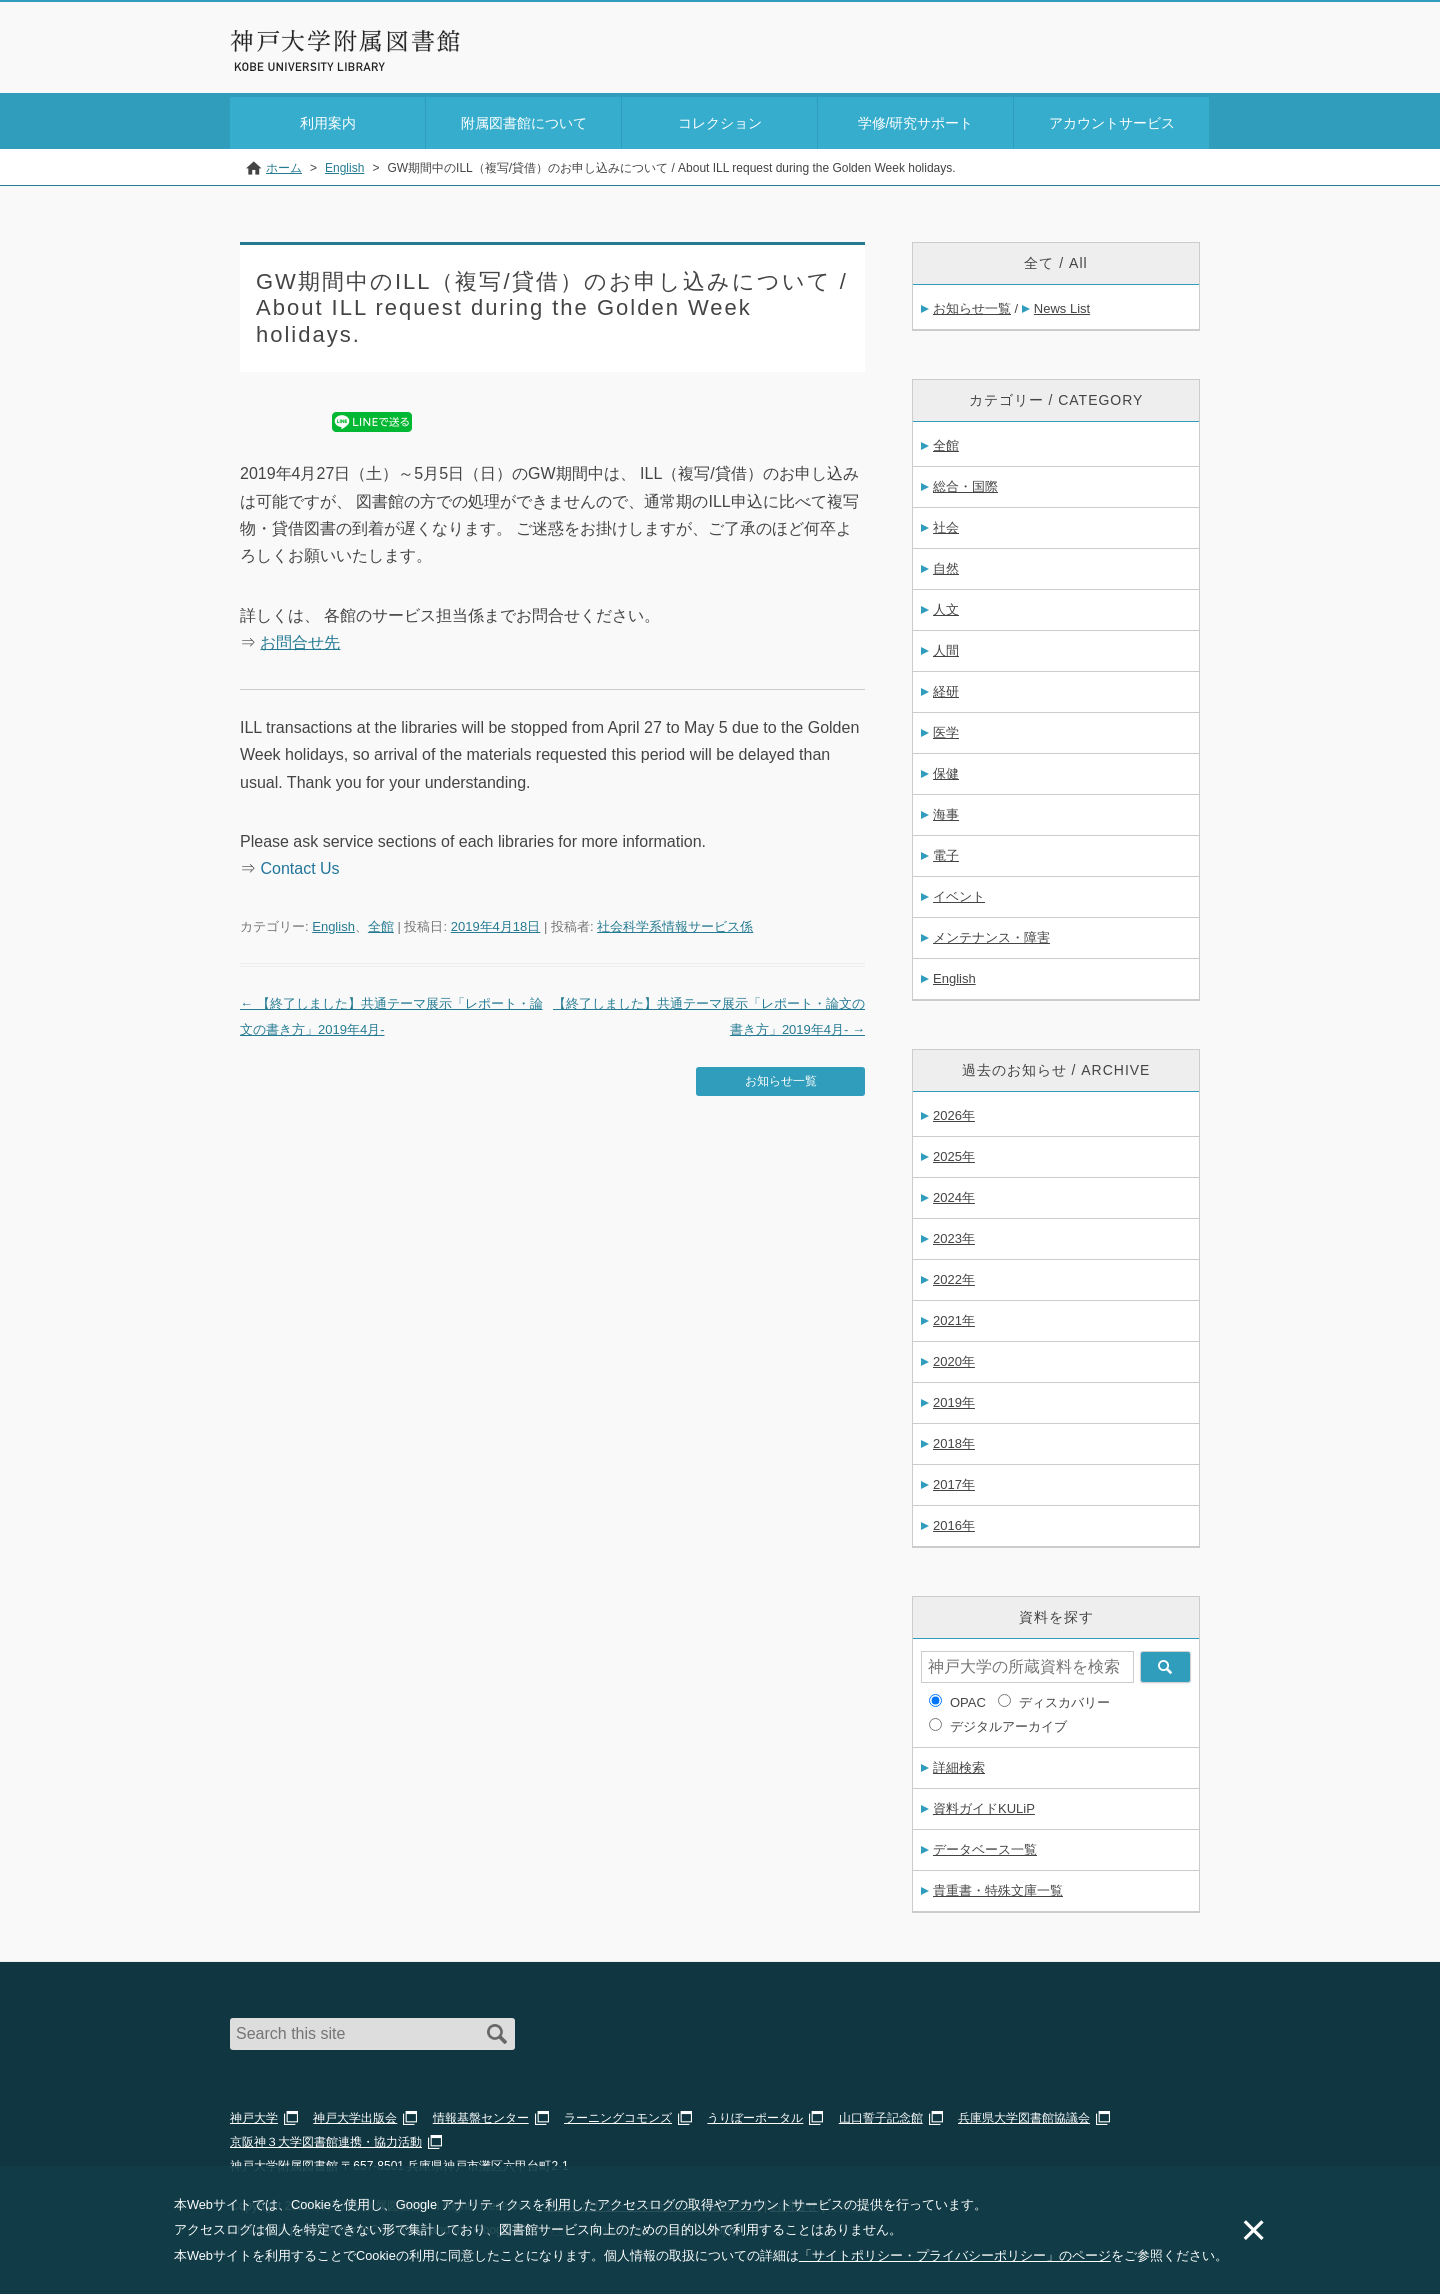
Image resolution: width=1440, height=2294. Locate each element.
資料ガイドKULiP (984, 1804)
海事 (946, 810)
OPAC (968, 1698)
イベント (959, 892)
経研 (946, 687)
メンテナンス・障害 (991, 933)
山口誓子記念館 (881, 2114)
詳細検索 (959, 1763)
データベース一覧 (985, 1845)
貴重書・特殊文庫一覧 (998, 1886)
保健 (946, 769)
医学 (946, 728)
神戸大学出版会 (355, 2114)
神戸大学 (254, 2114)
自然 (946, 564)
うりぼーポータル (755, 2114)
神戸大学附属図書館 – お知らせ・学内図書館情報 (346, 41)
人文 (946, 605)
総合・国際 (965, 482)
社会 (946, 523)
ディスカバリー (1064, 1698)
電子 (946, 851)
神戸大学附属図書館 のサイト (319, 67)
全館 (381, 922)
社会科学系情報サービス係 (675, 922)
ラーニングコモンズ (618, 2114)
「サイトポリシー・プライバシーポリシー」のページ (955, 2255)
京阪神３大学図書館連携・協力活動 (326, 2138)
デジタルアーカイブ (1008, 1722)
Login (1170, 53)
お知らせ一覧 (781, 1077)
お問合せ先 (300, 638)
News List (1062, 304)
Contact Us (299, 864)
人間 (946, 646)
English (333, 922)
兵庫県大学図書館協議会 (1024, 2114)
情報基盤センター (481, 2114)
